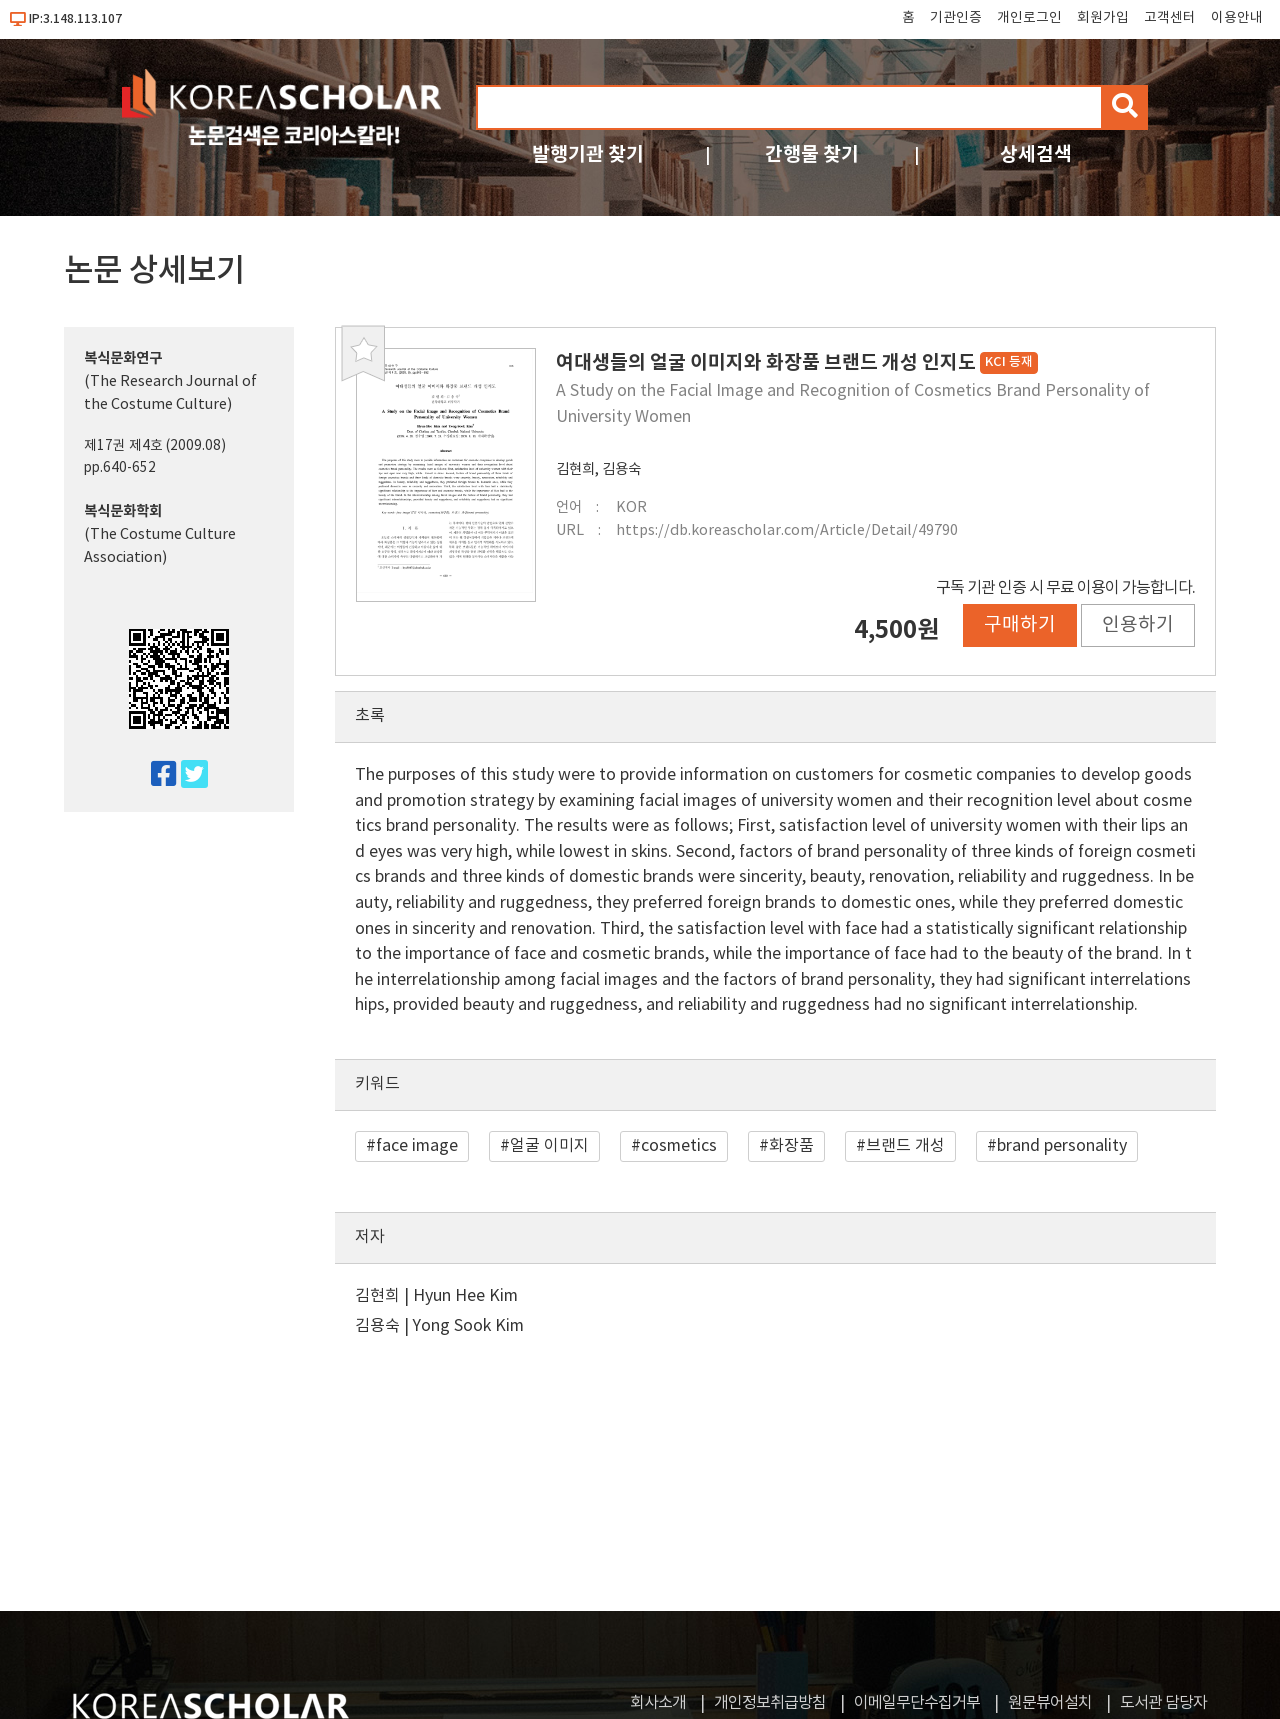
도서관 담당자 (1163, 1703)
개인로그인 (1029, 18)
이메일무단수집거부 (917, 1703)
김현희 (575, 469)
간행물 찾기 (812, 154)
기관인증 (956, 18)
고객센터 (1170, 18)
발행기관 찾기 (588, 154)
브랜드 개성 (905, 1146)
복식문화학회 (123, 511)
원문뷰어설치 (1050, 1703)
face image (417, 1146)
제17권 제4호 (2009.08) (155, 446)
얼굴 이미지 (549, 1146)
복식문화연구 (123, 358)
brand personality (1062, 1146)
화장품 (791, 1146)
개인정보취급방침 (770, 1703)
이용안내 (1237, 18)
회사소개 (658, 1703)
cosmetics (679, 1146)
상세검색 (1036, 154)
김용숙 (621, 469)
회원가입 (1103, 18)
